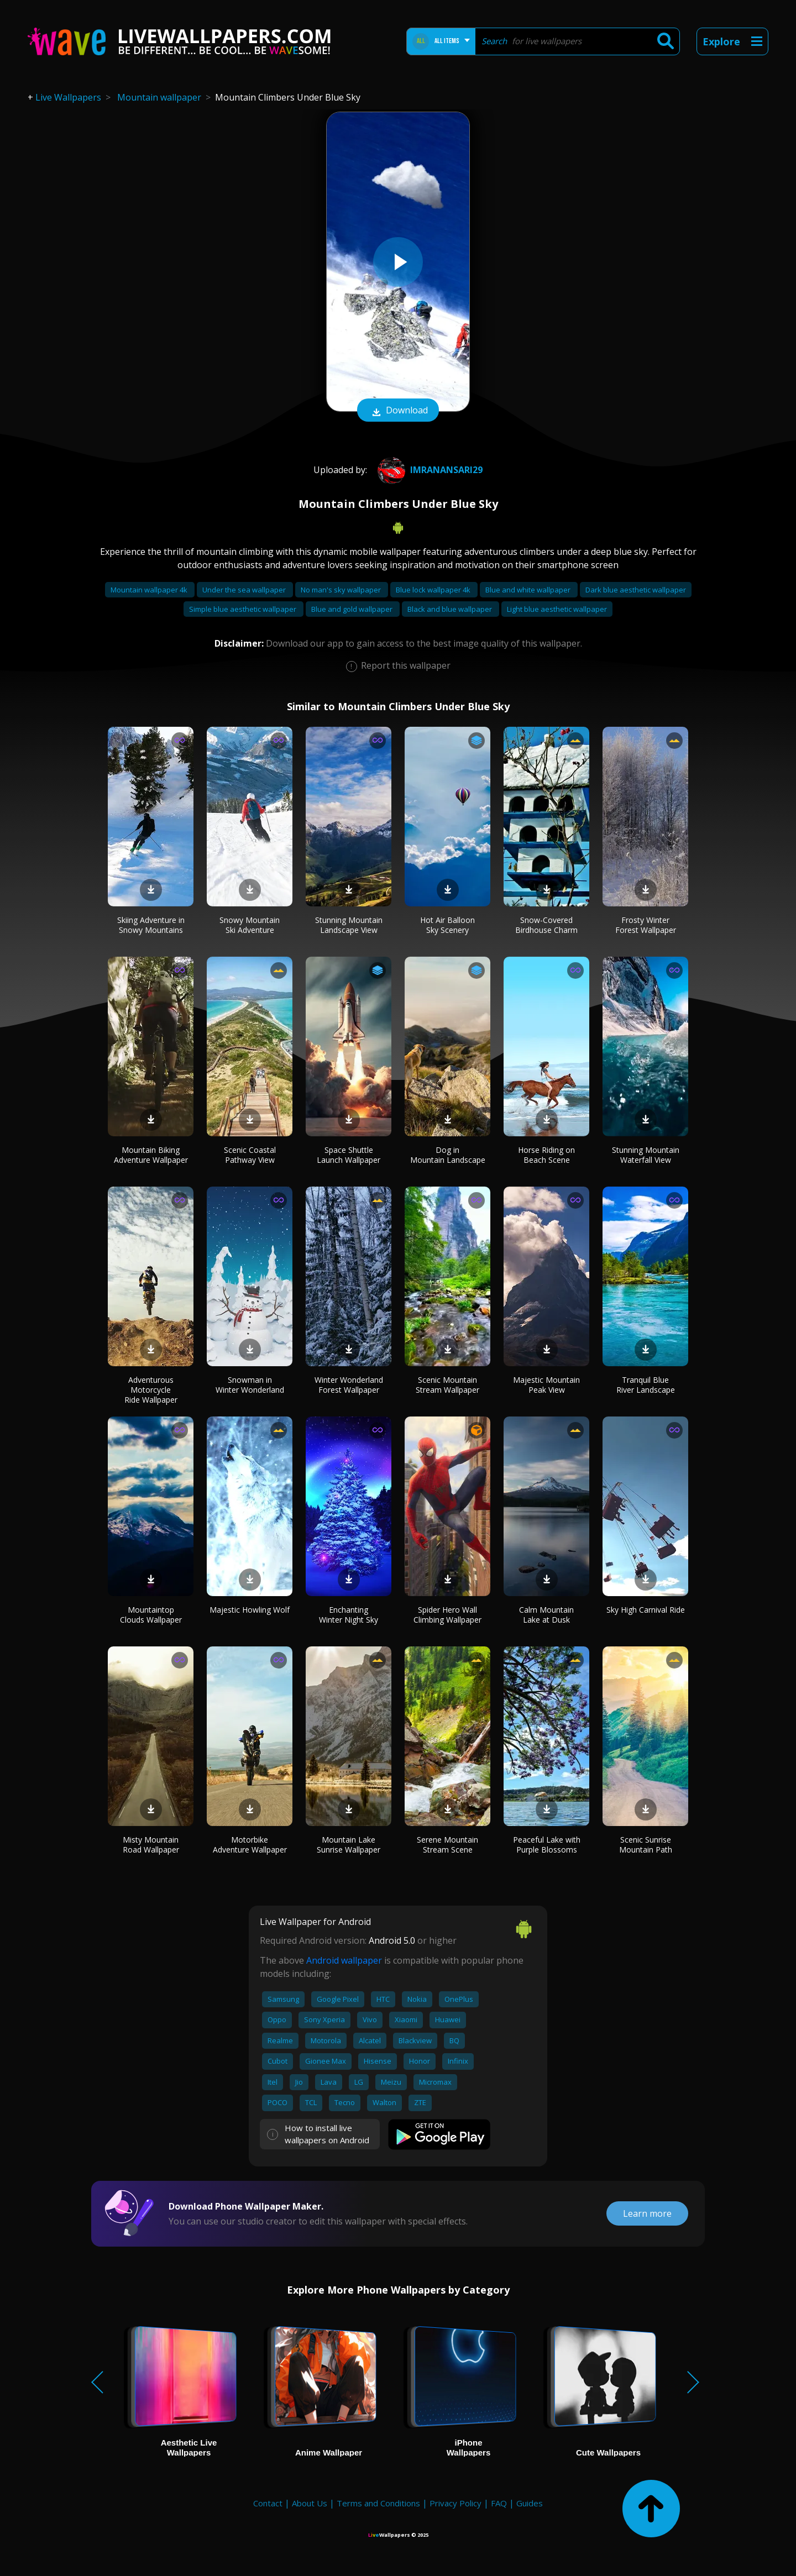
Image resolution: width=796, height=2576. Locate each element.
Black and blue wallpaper (450, 609)
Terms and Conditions (378, 2503)
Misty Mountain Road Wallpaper (151, 1844)
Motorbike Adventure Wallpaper (250, 1844)
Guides (529, 2503)
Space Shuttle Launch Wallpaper (348, 1155)
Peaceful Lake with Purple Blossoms (546, 1844)
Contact (267, 2503)
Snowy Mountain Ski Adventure (249, 925)
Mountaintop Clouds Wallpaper (151, 1614)
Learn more (647, 2213)
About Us (309, 2503)
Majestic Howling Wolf (250, 1609)
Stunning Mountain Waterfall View (645, 1155)
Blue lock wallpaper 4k (434, 590)
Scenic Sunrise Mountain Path (645, 1844)
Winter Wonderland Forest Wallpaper (349, 1384)
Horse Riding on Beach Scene (546, 1155)
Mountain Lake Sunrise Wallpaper (348, 1844)
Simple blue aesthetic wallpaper (243, 609)
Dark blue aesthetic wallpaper (635, 590)
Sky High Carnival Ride (645, 1609)
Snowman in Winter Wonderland (250, 1384)
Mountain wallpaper (159, 97)
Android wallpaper (344, 1960)
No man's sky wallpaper (342, 590)
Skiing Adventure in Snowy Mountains (151, 925)
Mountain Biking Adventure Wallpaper (151, 1155)
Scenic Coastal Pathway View (250, 1155)
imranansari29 (429, 470)
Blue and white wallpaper (528, 590)
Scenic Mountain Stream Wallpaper (447, 1384)
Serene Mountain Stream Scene (447, 1844)
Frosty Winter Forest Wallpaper (645, 925)
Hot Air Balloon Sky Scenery (447, 925)
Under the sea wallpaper (244, 590)
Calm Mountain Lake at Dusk (546, 1614)
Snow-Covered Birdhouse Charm (546, 925)
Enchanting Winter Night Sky (348, 1614)
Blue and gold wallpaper (352, 609)
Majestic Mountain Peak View (546, 1384)
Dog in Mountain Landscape (447, 1155)
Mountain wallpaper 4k (150, 590)
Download (398, 411)
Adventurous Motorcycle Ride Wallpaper (150, 1389)
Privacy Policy (455, 2503)
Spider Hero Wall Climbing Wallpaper (447, 1614)
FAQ (499, 2503)
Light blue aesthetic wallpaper (557, 609)
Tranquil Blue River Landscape (645, 1384)
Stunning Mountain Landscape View (349, 925)
